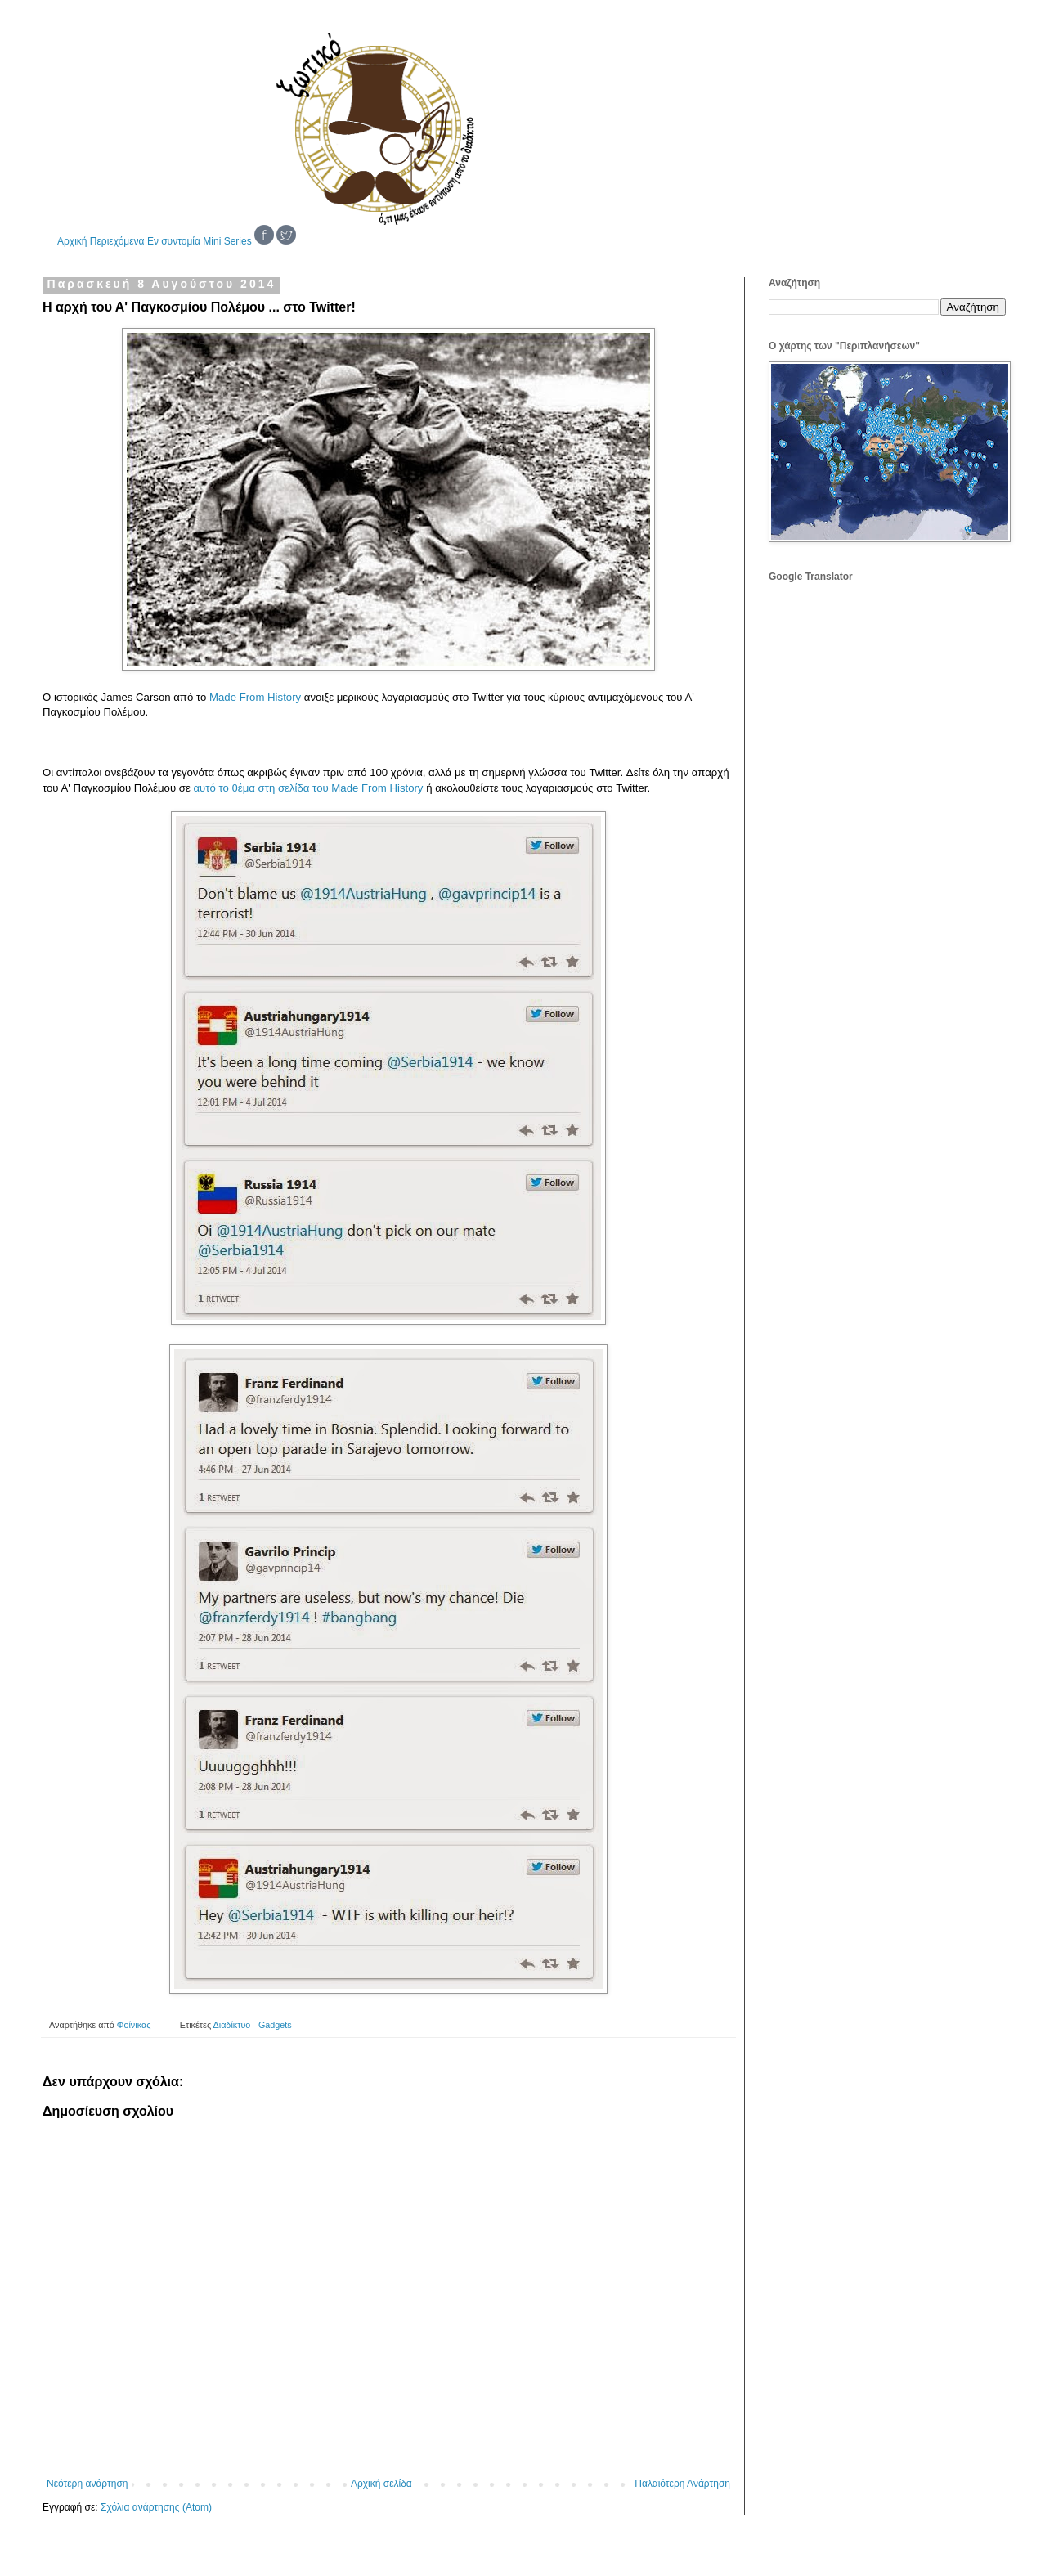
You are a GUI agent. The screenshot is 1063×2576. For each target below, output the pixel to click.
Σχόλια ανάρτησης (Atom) (156, 2507)
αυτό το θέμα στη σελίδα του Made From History (308, 788)
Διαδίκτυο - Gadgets (252, 2025)
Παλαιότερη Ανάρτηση (682, 2483)
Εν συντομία (173, 241)
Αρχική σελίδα (381, 2483)
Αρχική (72, 241)
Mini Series (227, 241)
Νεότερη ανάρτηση (87, 2483)
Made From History (255, 697)
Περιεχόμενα (117, 241)
